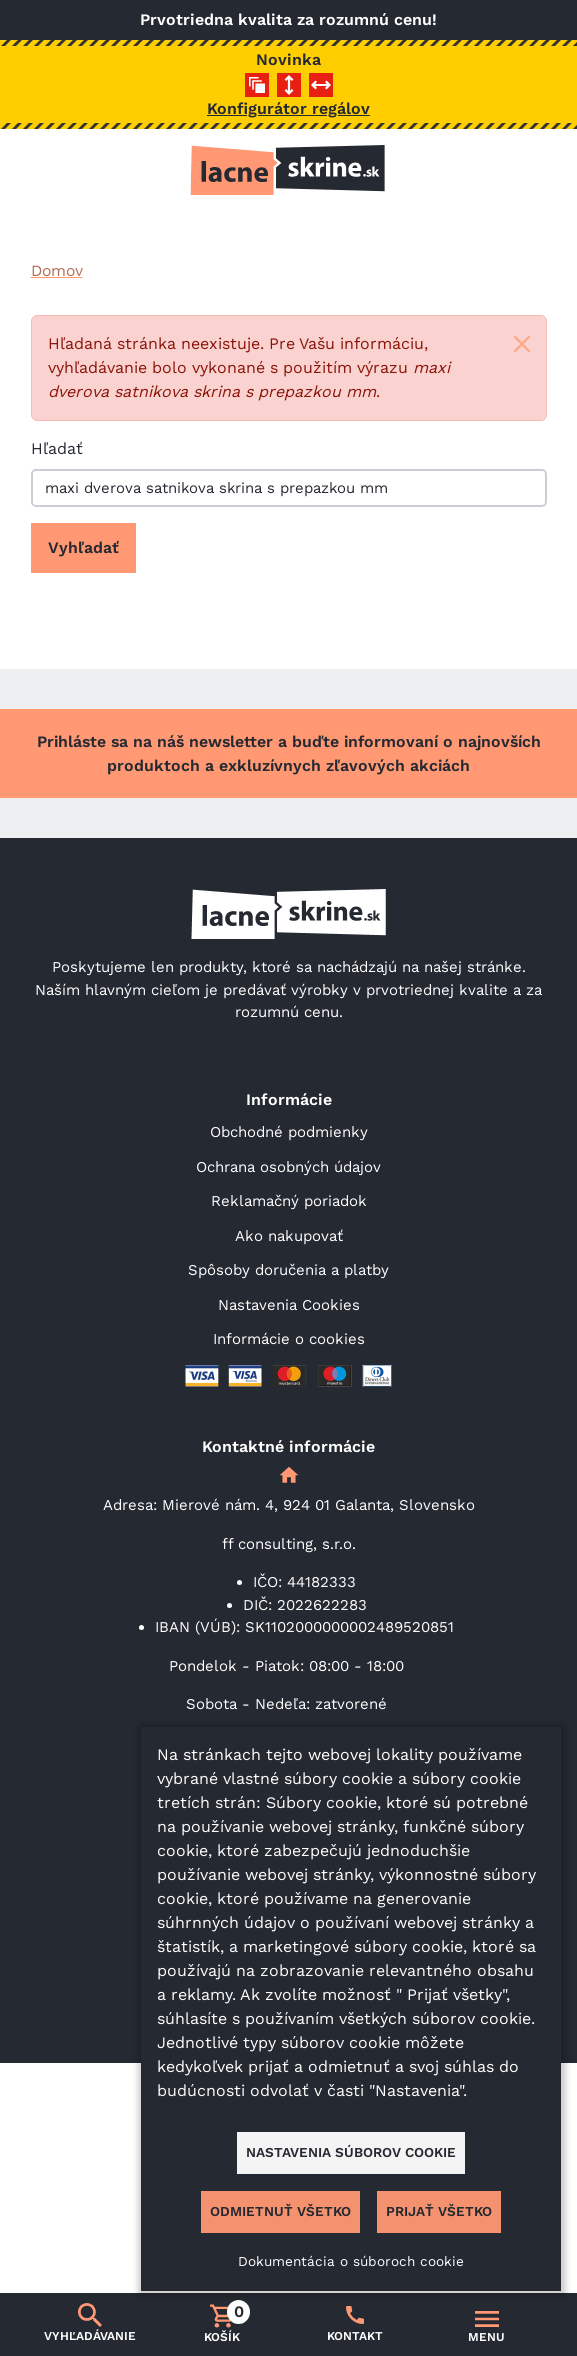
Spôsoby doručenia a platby (288, 1270)
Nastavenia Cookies (289, 1305)
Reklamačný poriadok (289, 1201)
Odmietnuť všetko (280, 2211)
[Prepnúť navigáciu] (487, 2325)
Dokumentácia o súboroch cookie (351, 2261)
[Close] (522, 344)
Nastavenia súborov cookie (351, 2152)
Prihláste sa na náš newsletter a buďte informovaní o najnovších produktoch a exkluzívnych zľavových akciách (289, 753)
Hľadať (57, 448)
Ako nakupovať (289, 1236)
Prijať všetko (439, 2211)
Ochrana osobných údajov (288, 1167)
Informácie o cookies (289, 1339)
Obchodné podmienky (289, 1132)
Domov (57, 270)
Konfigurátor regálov (288, 108)
